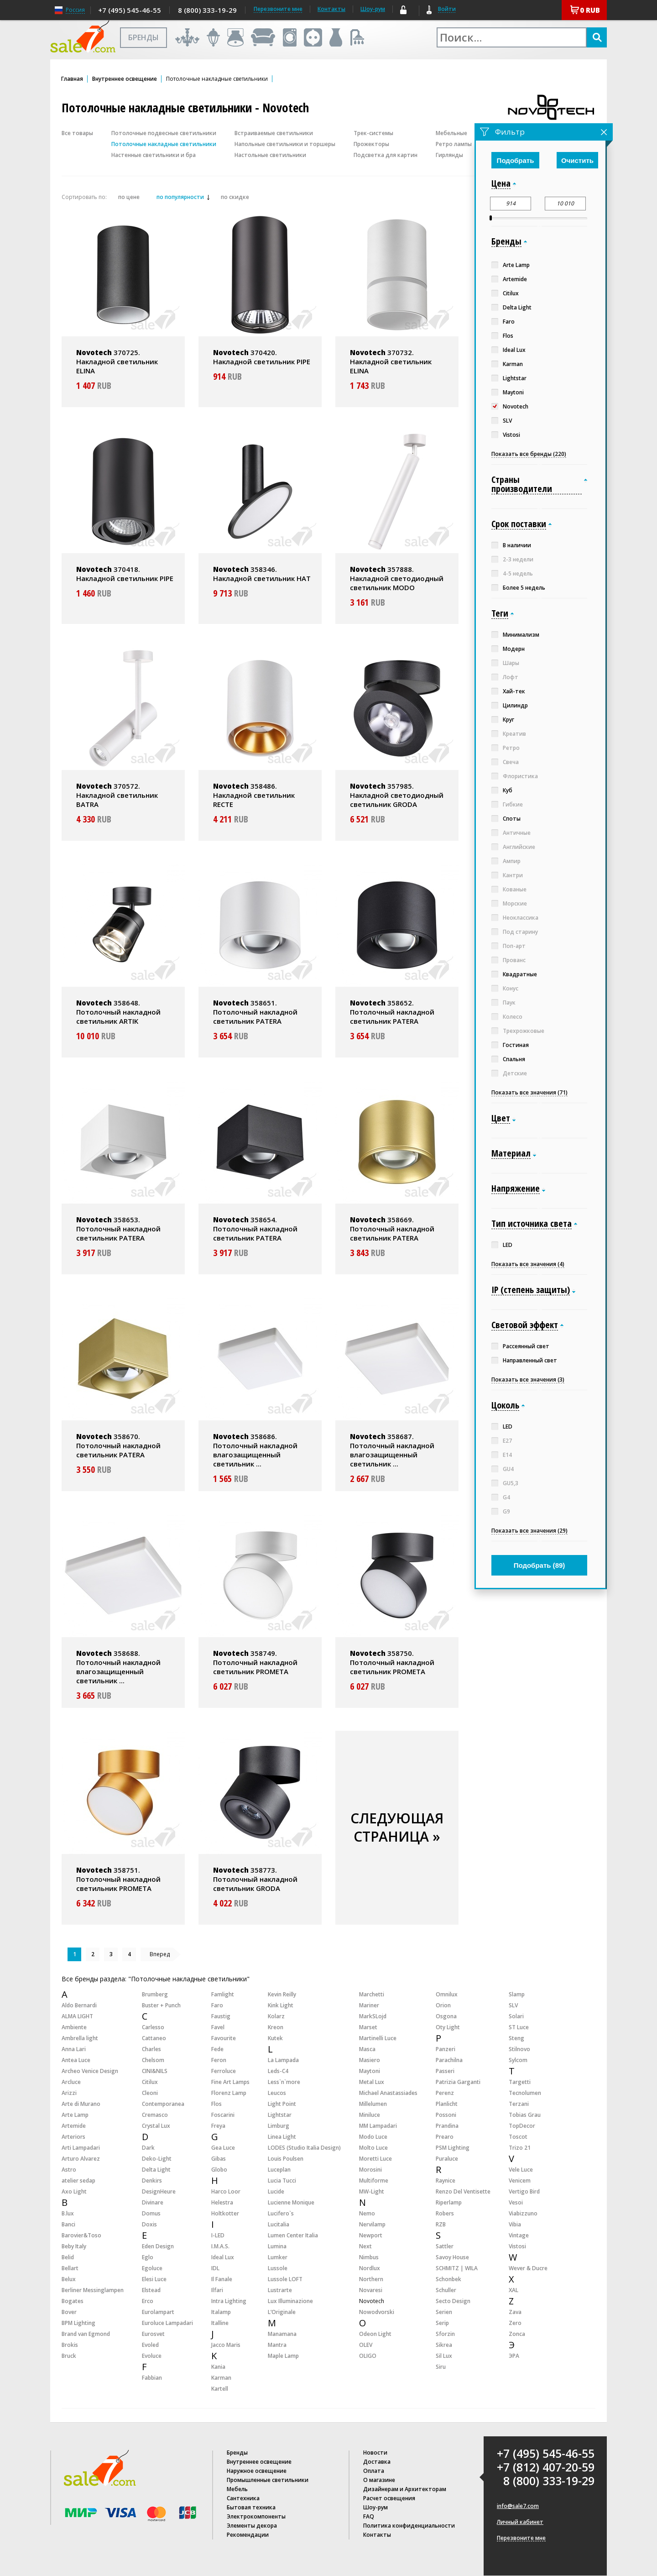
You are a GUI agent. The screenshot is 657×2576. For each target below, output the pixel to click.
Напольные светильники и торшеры (285, 144)
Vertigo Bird (524, 2191)
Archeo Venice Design (90, 2071)
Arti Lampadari (81, 2148)
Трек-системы (373, 133)
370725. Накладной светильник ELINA (117, 361)
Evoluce (152, 2356)
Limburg (278, 2126)
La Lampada (283, 2060)
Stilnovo (519, 2049)
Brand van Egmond (86, 2334)
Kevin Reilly (282, 1994)
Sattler (445, 2246)
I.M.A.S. (220, 2246)
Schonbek (448, 2279)
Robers (445, 2213)
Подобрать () (539, 1565)
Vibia (515, 2224)
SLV (513, 2005)
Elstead (151, 2290)
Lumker (277, 2257)
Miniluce (369, 2115)
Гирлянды (449, 155)
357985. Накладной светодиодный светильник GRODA (396, 795)
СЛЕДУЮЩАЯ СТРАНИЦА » (396, 1827)
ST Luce (519, 2027)
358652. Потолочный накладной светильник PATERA (392, 1012)
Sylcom (518, 2060)
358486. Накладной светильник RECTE (254, 795)
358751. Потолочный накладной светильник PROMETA (118, 1879)
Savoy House (452, 2257)
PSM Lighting (452, 2148)
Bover (69, 2312)
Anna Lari (74, 2049)
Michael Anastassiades (388, 2093)
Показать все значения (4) (527, 1264)
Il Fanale (221, 2279)
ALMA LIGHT (77, 2016)
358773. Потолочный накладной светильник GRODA (255, 1879)
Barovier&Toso (81, 2235)
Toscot (518, 2137)
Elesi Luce (154, 2279)
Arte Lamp (75, 2115)
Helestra (222, 2202)
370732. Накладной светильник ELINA (391, 361)
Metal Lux (371, 2082)
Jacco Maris (225, 2345)
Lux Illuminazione (290, 2301)
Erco (147, 2301)
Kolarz (276, 2016)
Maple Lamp (283, 2356)
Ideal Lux (222, 2257)
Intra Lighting (228, 2301)
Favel (217, 2027)
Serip (442, 2323)
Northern (371, 2279)
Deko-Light (157, 2158)
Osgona (446, 2016)
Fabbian (152, 2378)
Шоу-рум (372, 9)
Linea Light (282, 2137)
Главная (72, 79)
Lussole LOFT (285, 2279)
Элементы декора (252, 2525)
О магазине (379, 2480)
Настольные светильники (270, 155)
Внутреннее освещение (124, 79)
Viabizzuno (523, 2213)
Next (365, 2246)
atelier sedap (78, 2180)
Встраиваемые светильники (274, 133)
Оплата (373, 2471)
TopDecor (522, 2126)
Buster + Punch (161, 2005)
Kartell (219, 2389)
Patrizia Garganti (458, 2082)
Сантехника (243, 2498)
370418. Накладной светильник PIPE (124, 574)
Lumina (277, 2246)
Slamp (517, 1994)
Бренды (237, 2452)
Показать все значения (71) (529, 1092)
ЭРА (514, 2356)
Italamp (221, 2312)
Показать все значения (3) (527, 1379)
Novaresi (370, 2290)
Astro (69, 2169)
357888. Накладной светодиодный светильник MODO (396, 578)
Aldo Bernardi (79, 2005)
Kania (218, 2367)
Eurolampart (158, 2312)
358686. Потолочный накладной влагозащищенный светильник (255, 1450)
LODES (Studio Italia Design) (304, 2148)
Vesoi (516, 2202)
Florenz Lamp (228, 2093)
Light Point (282, 2104)
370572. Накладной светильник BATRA (117, 795)
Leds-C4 (278, 2071)
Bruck (69, 2356)
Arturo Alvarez (81, 2158)
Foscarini (223, 2115)
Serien (444, 2312)
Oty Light (448, 2027)
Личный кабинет (520, 2521)
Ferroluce (223, 2071)
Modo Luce (373, 2137)
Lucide (276, 2191)
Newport (370, 2235)
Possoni (446, 2115)
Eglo (147, 2257)
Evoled (150, 2345)
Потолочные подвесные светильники (163, 133)
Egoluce (152, 2268)
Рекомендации (248, 2535)
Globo (219, 2169)
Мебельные (451, 133)
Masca (367, 2049)
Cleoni (150, 2093)
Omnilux (447, 1994)
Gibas (218, 2158)
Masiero (369, 2060)
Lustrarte (280, 2290)
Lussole (277, 2268)
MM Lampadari (378, 2126)
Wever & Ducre (528, 2268)
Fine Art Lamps (230, 2082)
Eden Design (158, 2246)
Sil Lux (444, 2356)
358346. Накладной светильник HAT (262, 574)
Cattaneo (154, 2038)
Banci (68, 2224)
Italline (220, 2323)
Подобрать (515, 160)
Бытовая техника (251, 2507)
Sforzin (445, 2334)
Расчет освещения (389, 2498)
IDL (215, 2268)
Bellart (70, 2268)
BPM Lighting (78, 2323)
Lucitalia (278, 2224)
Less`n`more (284, 2082)
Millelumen (373, 2104)
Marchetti (371, 1994)
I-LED (217, 2235)
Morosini (370, 2169)
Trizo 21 (520, 2148)
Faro (217, 2005)
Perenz (445, 2093)
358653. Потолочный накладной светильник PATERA (118, 1228)
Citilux (150, 2082)
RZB (441, 2224)
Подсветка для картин (385, 155)
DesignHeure (159, 2191)
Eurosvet (153, 2334)
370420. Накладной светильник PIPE (261, 357)
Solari (516, 2016)
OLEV (365, 2345)
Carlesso (153, 2027)
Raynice (445, 2180)
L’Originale (282, 2312)
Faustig (220, 2016)
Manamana (282, 2334)
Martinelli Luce (377, 2038)
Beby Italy (74, 2246)
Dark (148, 2148)
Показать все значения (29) (529, 1530)
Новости (375, 2452)
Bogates (72, 2301)
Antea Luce (76, 2060)
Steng (516, 2038)
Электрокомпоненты (256, 2516)
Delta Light (156, 2169)
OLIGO (367, 2356)
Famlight (222, 1994)
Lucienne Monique (291, 2202)
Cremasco (155, 2115)
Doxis (149, 2224)
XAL (513, 2290)
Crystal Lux (156, 2126)
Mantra (277, 2345)
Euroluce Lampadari (167, 2323)
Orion (443, 2005)
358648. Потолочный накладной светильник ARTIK (118, 1012)
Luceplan (279, 2169)
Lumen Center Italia (293, 2235)
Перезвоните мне (521, 2538)
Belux (69, 2279)
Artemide (74, 2126)
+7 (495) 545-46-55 (129, 10)
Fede (217, 2049)
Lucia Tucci (282, 2180)
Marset (368, 2027)
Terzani (519, 2104)
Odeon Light (375, 2334)
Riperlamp (449, 2202)
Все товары (77, 133)
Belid (68, 2257)
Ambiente (74, 2027)
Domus (151, 2213)
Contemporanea (163, 2104)
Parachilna (449, 2060)
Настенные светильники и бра (153, 155)
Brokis (70, 2345)
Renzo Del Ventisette (463, 2191)
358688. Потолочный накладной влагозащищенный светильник (118, 1667)
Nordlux (369, 2268)
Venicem (520, 2180)
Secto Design (453, 2301)
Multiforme (373, 2180)
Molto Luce (373, 2148)
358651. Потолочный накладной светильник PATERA (255, 1012)
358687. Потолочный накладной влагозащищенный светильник (392, 1450)
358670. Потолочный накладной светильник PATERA (118, 1445)
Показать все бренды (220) (528, 454)
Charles (151, 2049)
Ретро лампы (454, 144)
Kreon (275, 2027)
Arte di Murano (81, 2104)
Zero (515, 2323)
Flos (216, 2104)
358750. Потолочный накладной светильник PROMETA (392, 1662)
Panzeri (445, 2049)
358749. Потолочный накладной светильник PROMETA (255, 1662)
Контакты (331, 9)
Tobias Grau (525, 2115)
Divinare (152, 2202)
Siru (441, 2367)
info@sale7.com (518, 2506)
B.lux (68, 2213)
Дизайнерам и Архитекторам (404, 2489)
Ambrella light (80, 2038)
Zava (515, 2312)
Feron (218, 2060)
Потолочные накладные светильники (163, 144)
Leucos (277, 2093)
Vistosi (517, 2246)
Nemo (367, 2213)
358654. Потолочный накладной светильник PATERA (255, 1228)
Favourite (223, 2038)
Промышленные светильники (267, 2480)
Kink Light (280, 2005)
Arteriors (73, 2137)
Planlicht (447, 2104)
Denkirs (152, 2180)
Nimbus (369, 2257)
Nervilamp (372, 2224)
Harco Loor (225, 2191)
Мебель (237, 2489)
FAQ (368, 2516)
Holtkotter (225, 2213)
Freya (218, 2126)
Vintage (519, 2235)
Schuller (446, 2290)
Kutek (275, 2038)
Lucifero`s (281, 2213)
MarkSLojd (372, 2016)
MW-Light (371, 2191)
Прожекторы (371, 144)
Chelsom (153, 2060)
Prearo (445, 2137)
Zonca (517, 2334)
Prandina (447, 2126)
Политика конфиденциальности (409, 2525)
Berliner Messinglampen (93, 2290)
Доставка (377, 2462)
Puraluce (447, 2158)
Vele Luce (521, 2169)
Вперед (160, 1954)
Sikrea (444, 2345)
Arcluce (71, 2082)
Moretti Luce (375, 2158)
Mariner (369, 2005)
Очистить (577, 160)
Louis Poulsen (285, 2158)
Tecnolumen (525, 2093)
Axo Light (74, 2191)
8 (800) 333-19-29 (207, 10)
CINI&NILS (154, 2071)
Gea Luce (223, 2148)
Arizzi (69, 2093)
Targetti (520, 2082)
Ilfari (217, 2290)
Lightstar (280, 2115)
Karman (221, 2378)
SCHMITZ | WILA (457, 2268)
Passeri (445, 2071)
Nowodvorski (376, 2312)
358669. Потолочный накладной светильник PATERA (392, 1228)
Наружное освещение (257, 2471)
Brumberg (155, 1994)
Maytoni (369, 2071)
